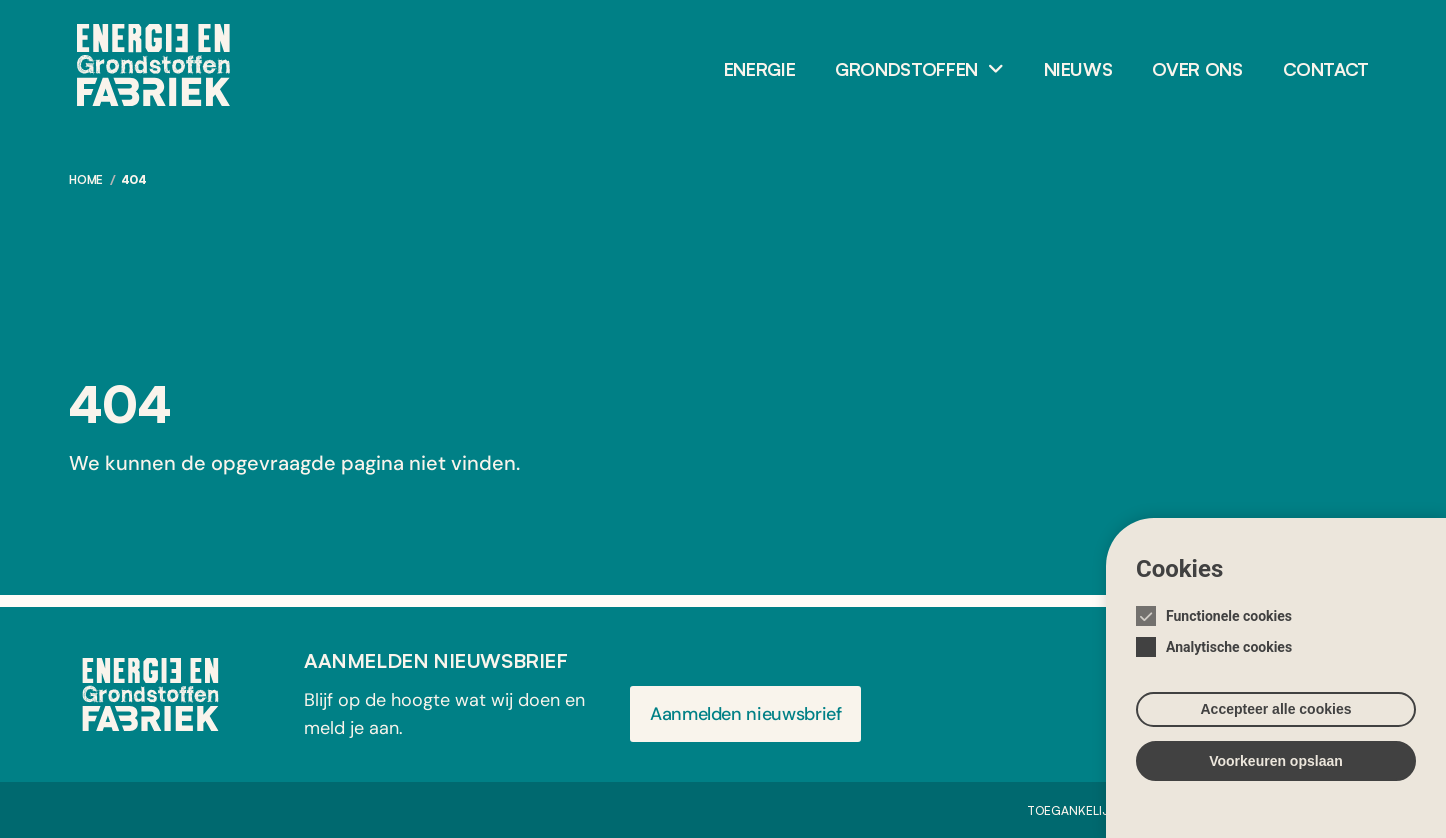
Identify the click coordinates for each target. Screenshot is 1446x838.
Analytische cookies (1229, 661)
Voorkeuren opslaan (1276, 775)
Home (86, 179)
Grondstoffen (906, 69)
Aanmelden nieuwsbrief (745, 714)
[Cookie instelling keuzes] (1276, 693)
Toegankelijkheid (1085, 810)
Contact (1326, 69)
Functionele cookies (1229, 630)
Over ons (1197, 69)
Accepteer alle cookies (1276, 723)
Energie (759, 69)
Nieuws (1078, 69)
